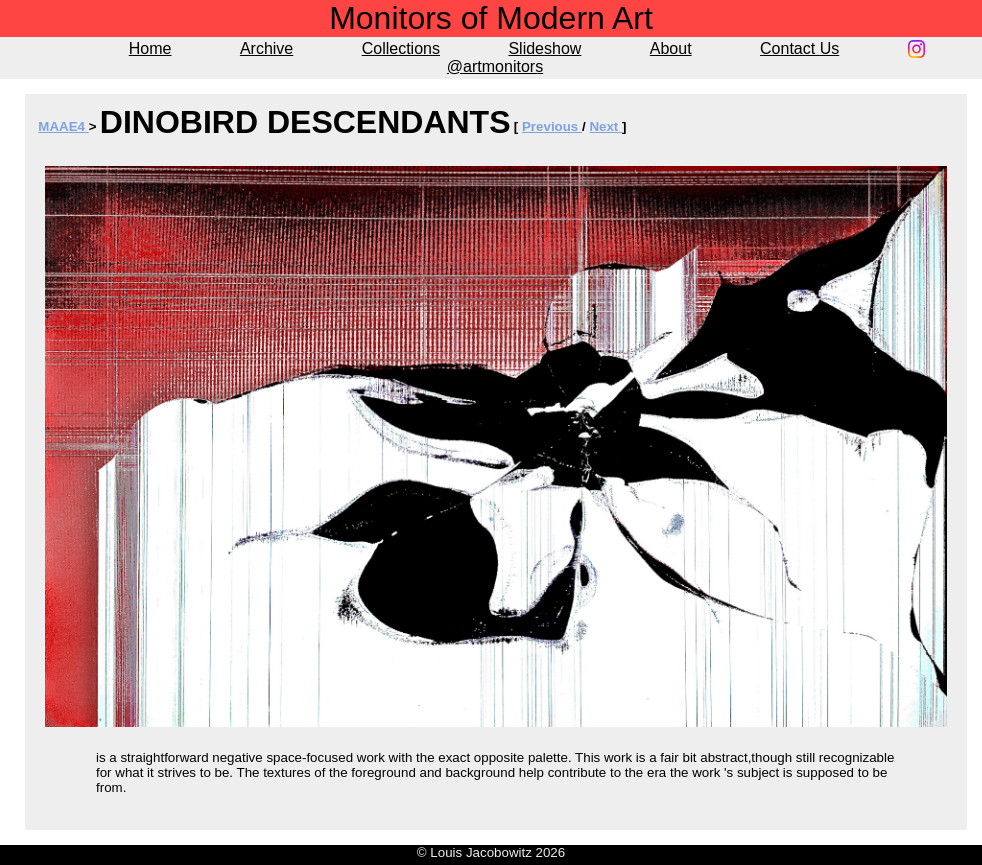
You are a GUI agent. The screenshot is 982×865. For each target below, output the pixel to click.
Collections (401, 48)
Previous (552, 126)
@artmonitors (495, 66)
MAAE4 (63, 126)
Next (605, 126)
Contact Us (799, 48)
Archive (266, 48)
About (671, 48)
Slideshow (544, 48)
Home (150, 48)
